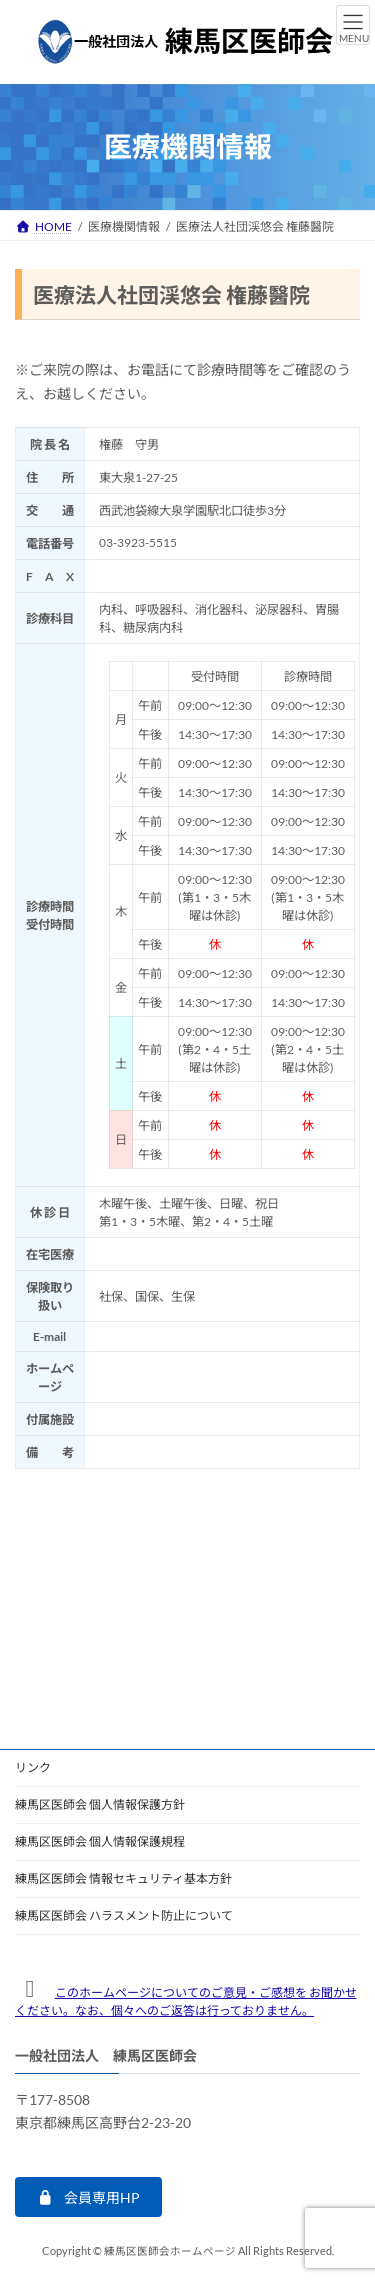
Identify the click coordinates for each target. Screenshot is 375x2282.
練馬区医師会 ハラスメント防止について (124, 1915)
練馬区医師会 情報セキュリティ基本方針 (123, 1878)
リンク (33, 1767)
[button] (88, 2197)
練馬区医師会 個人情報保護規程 (100, 1841)
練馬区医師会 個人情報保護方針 (100, 1804)
